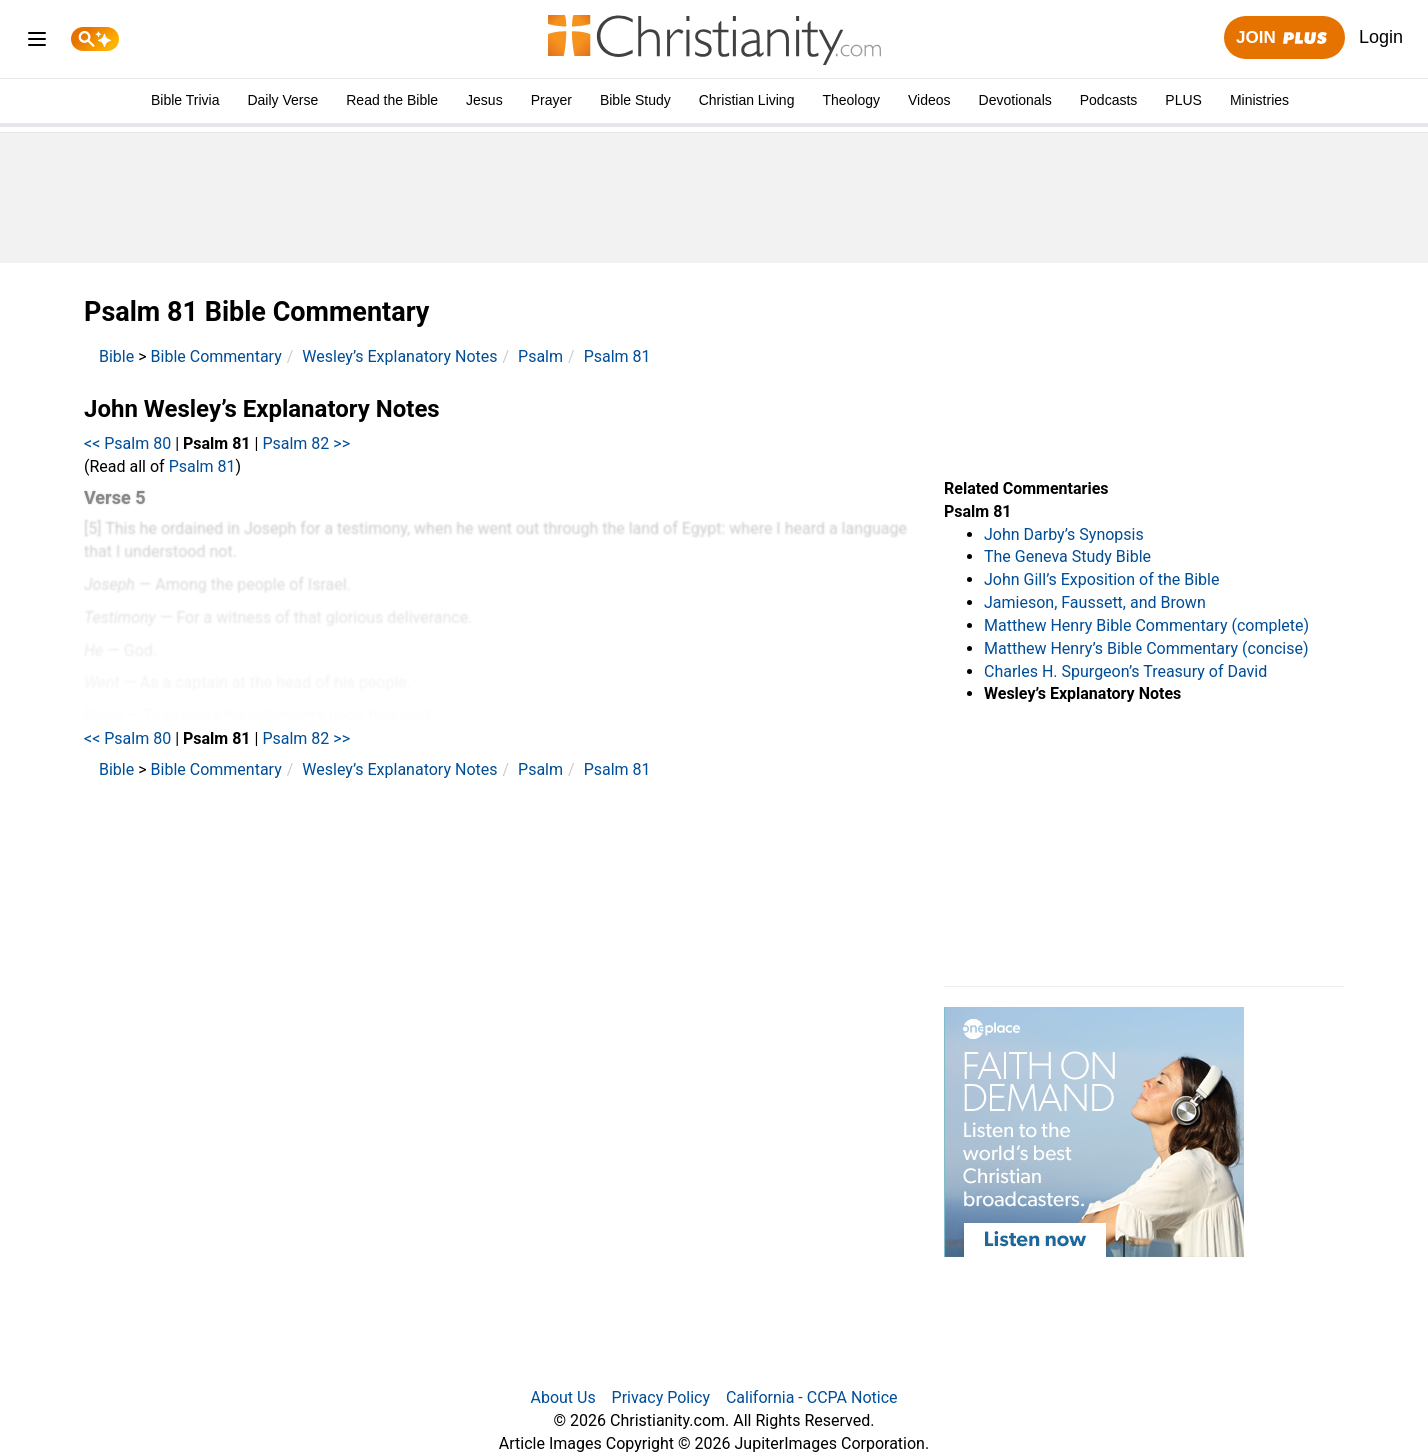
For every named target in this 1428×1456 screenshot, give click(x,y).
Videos (929, 100)
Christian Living (747, 100)
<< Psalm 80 (127, 443)
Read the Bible (392, 100)
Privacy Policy (661, 1397)
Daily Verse (282, 100)
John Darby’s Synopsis (1064, 534)
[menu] (37, 42)
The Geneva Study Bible (1067, 556)
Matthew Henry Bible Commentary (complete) (1146, 625)
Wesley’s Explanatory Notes (399, 356)
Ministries (1259, 100)
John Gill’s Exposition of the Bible (1101, 579)
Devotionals (1015, 100)
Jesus (484, 100)
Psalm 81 (617, 356)
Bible (116, 356)
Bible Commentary (216, 356)
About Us (562, 1397)
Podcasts (1109, 100)
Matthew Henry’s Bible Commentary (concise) (1146, 648)
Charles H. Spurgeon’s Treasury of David (1125, 671)
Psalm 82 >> (306, 443)
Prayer (551, 100)
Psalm (540, 356)
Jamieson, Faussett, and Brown (1095, 602)
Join (1284, 38)
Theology (851, 100)
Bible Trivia (185, 100)
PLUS (1183, 100)
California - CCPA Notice (812, 1397)
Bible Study (635, 100)
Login (1381, 37)
